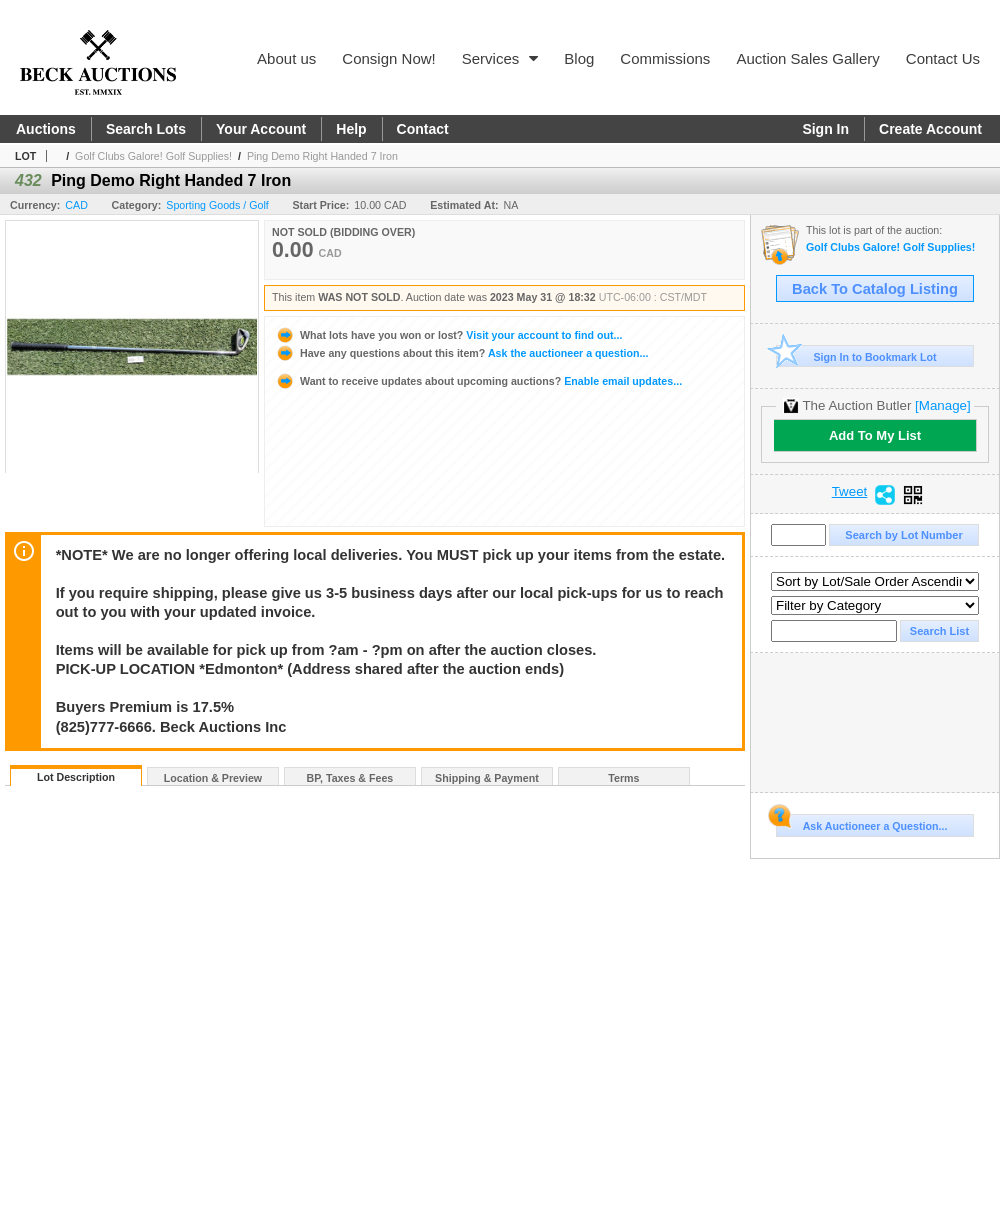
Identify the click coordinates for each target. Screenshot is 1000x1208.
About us (286, 58)
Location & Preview (213, 778)
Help (351, 129)
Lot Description (76, 777)
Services (500, 58)
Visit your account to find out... (448, 335)
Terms (623, 778)
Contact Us (943, 58)
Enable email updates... (478, 381)
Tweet (850, 492)
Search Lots (146, 129)
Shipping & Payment (487, 778)
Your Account (261, 129)
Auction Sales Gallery (807, 58)
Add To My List (875, 435)
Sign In (825, 129)
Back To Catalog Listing (875, 289)
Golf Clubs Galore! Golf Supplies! (153, 156)
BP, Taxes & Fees (350, 778)
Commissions (665, 58)
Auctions (46, 129)
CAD (76, 205)
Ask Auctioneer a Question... (861, 823)
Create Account (930, 129)
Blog (579, 58)
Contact (423, 129)
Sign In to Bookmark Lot (856, 356)
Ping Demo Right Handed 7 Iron (322, 156)
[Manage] (942, 405)
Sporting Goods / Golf (217, 205)
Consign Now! (388, 58)
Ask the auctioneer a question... (461, 353)
